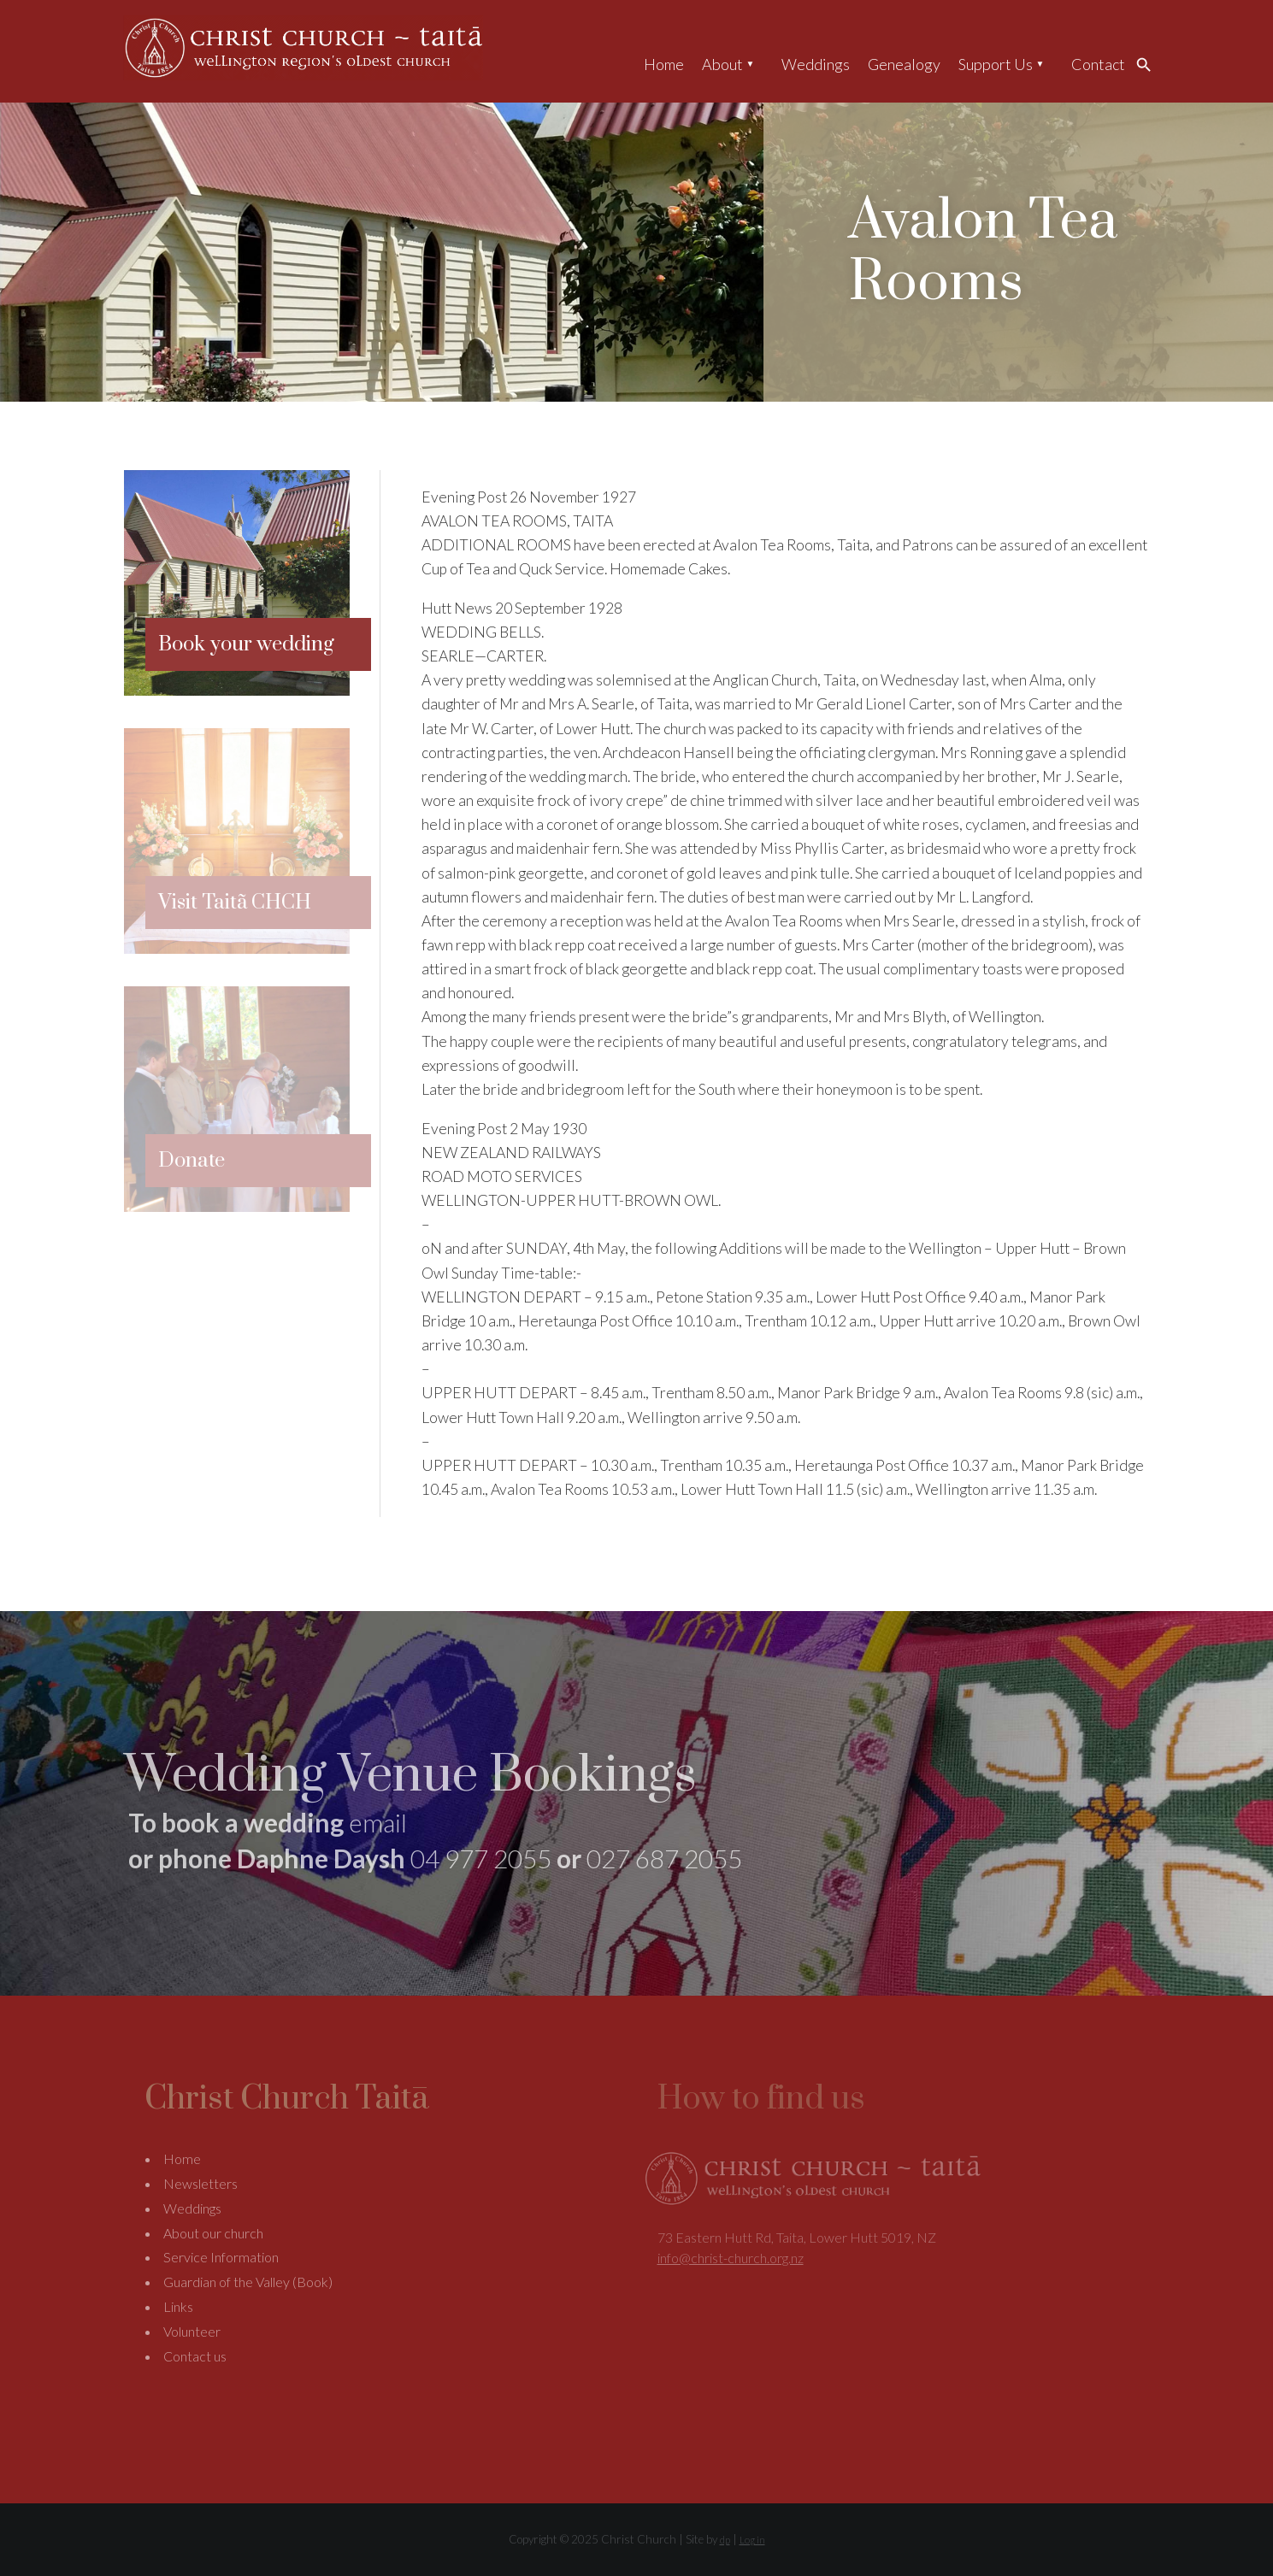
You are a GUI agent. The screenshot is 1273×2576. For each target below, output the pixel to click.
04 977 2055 (480, 1858)
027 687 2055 (664, 1858)
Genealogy (904, 64)
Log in (752, 2539)
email (378, 1822)
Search (1148, 64)
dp (725, 2539)
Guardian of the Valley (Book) (248, 2281)
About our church (213, 2233)
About (722, 64)
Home (664, 64)
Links (178, 2306)
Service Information (221, 2257)
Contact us (195, 2356)
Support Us (995, 64)
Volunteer (192, 2331)
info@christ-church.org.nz (730, 2258)
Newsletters (200, 2183)
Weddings (815, 64)
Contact (1098, 64)
